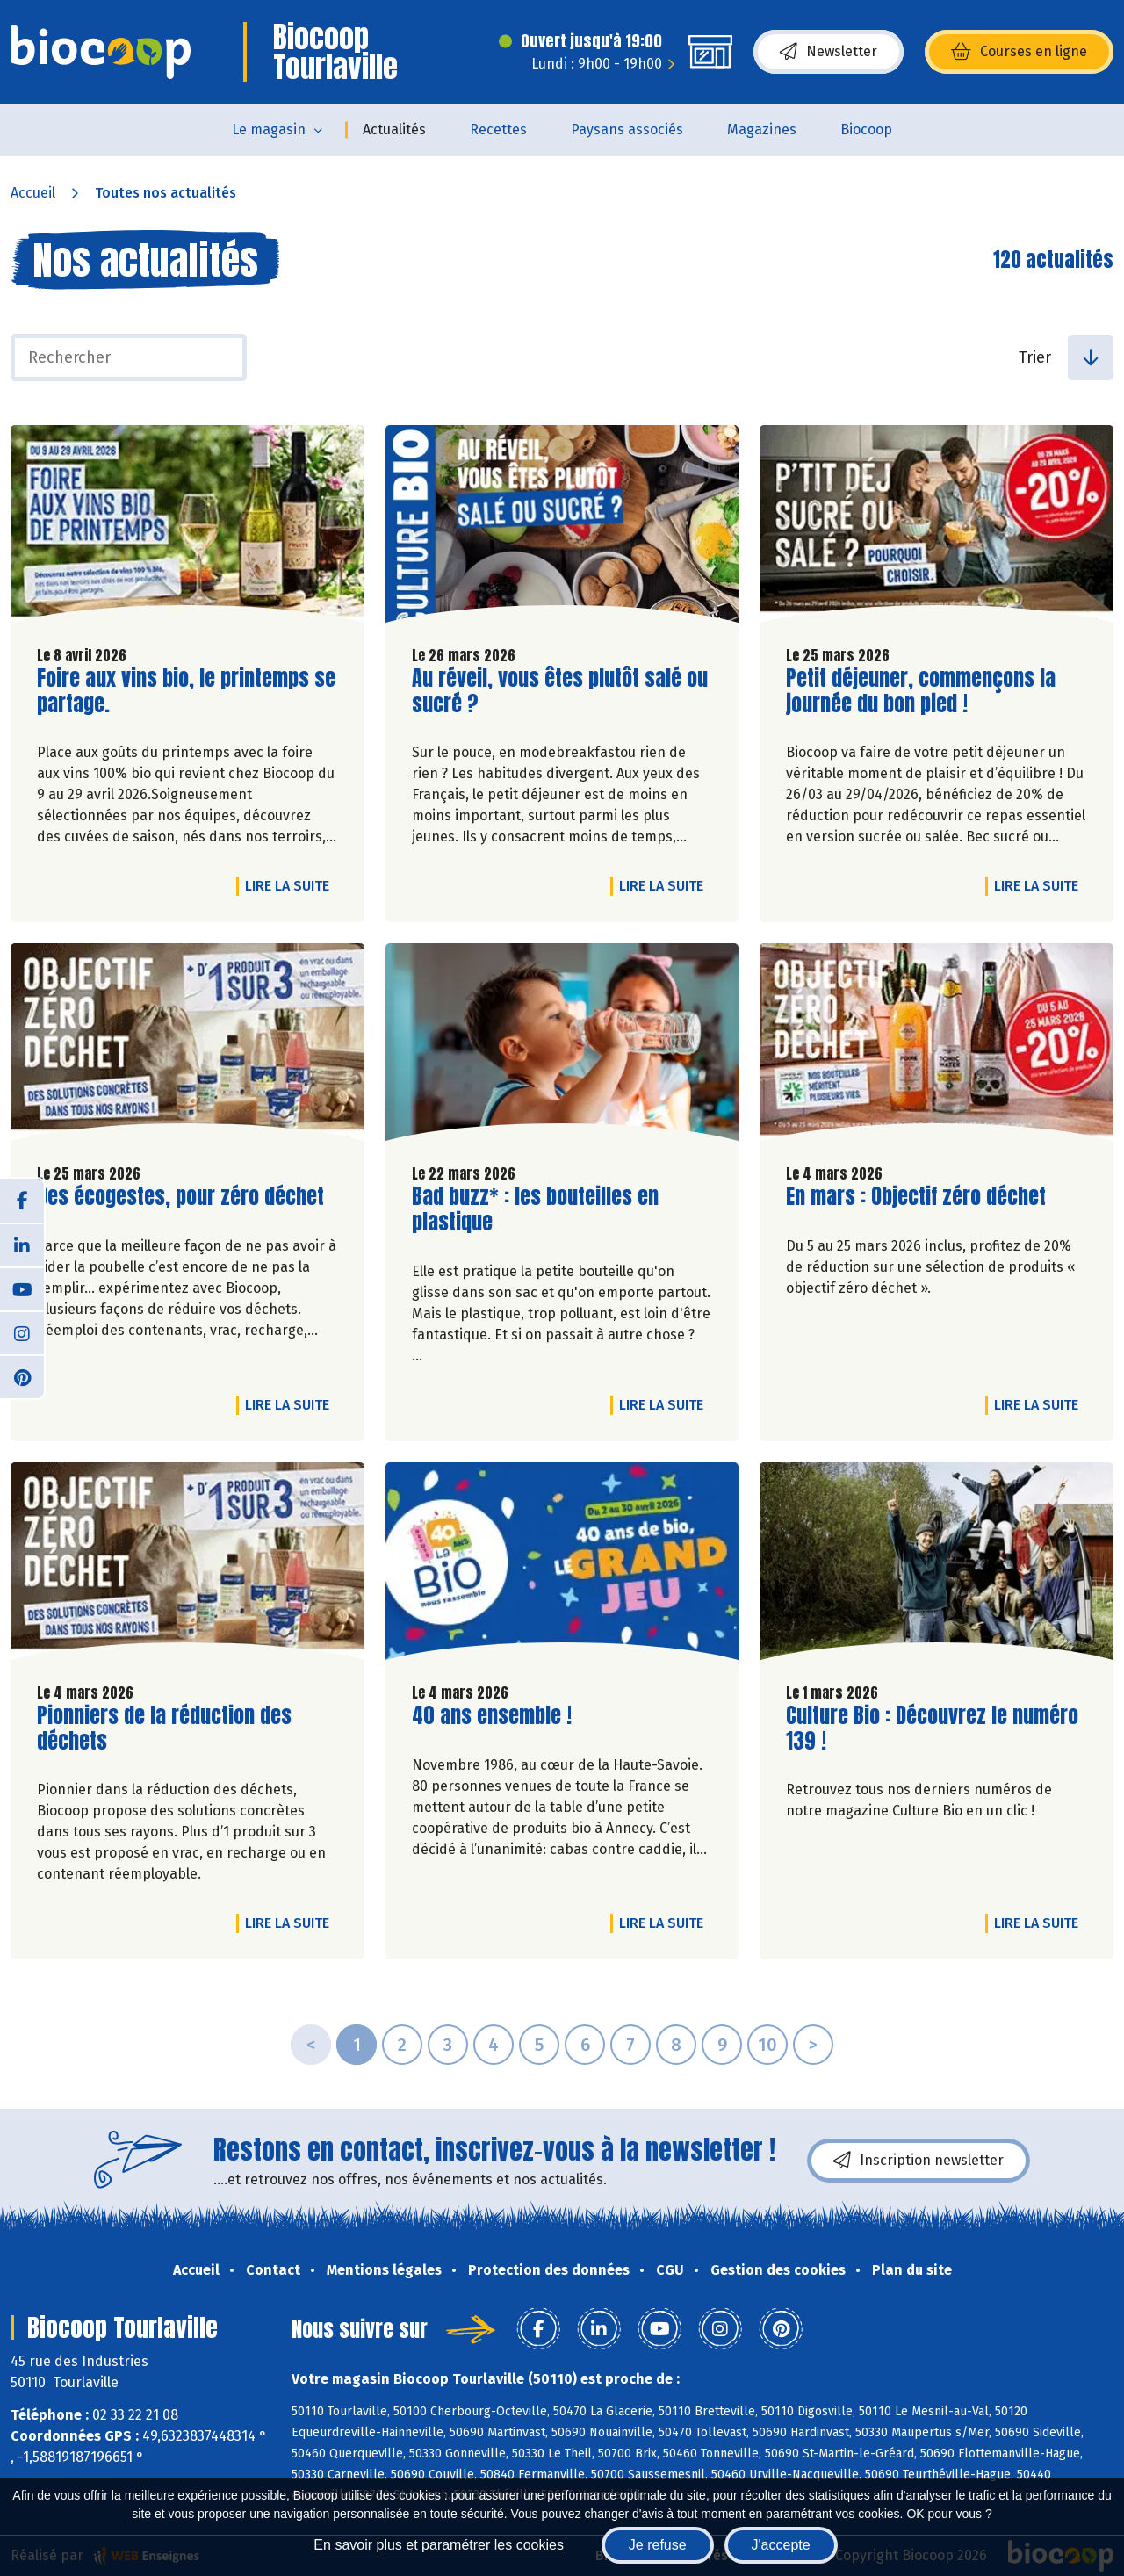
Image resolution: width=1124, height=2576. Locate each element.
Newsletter (828, 52)
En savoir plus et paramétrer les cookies (438, 2544)
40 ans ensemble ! (492, 1715)
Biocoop (866, 129)
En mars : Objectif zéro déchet (916, 1196)
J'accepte (781, 2544)
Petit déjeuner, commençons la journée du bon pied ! (921, 691)
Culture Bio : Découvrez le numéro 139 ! (932, 1728)
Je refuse (658, 2544)
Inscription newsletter (918, 2160)
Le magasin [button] (269, 129)
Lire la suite (291, 885)
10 (767, 2044)
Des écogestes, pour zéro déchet (180, 1196)
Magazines (761, 129)
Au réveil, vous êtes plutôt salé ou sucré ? (560, 691)
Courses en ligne (1019, 52)
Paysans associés (627, 129)
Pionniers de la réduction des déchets (164, 1728)
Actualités (394, 129)
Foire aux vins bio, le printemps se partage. (186, 691)
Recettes (498, 129)
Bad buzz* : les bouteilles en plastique (535, 1209)
